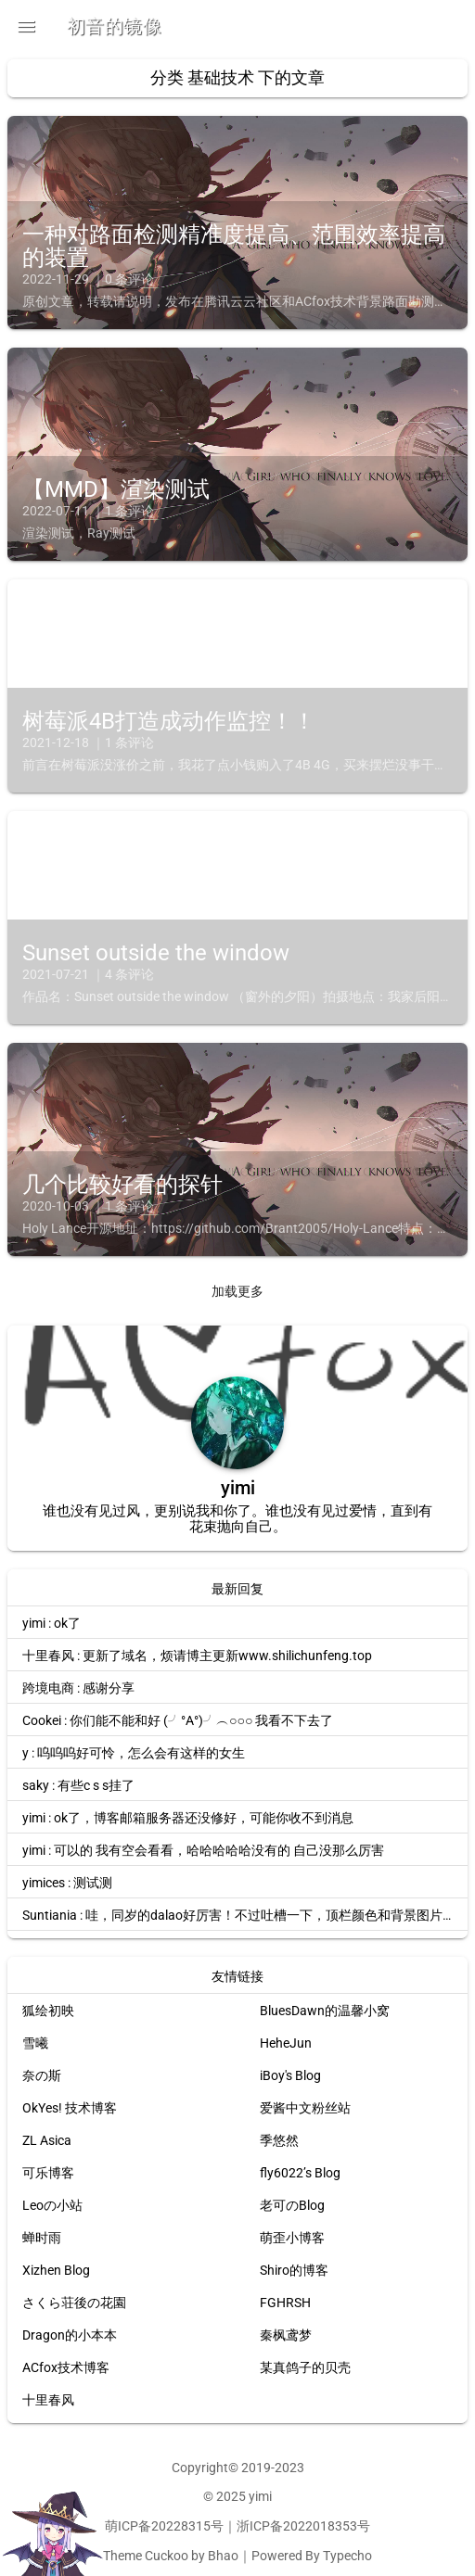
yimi (260, 2496)
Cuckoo (166, 2555)
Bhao (223, 2555)
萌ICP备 (128, 2526)
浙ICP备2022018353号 (303, 2526)
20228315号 (187, 2526)
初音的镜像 (114, 26)
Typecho (347, 2555)
